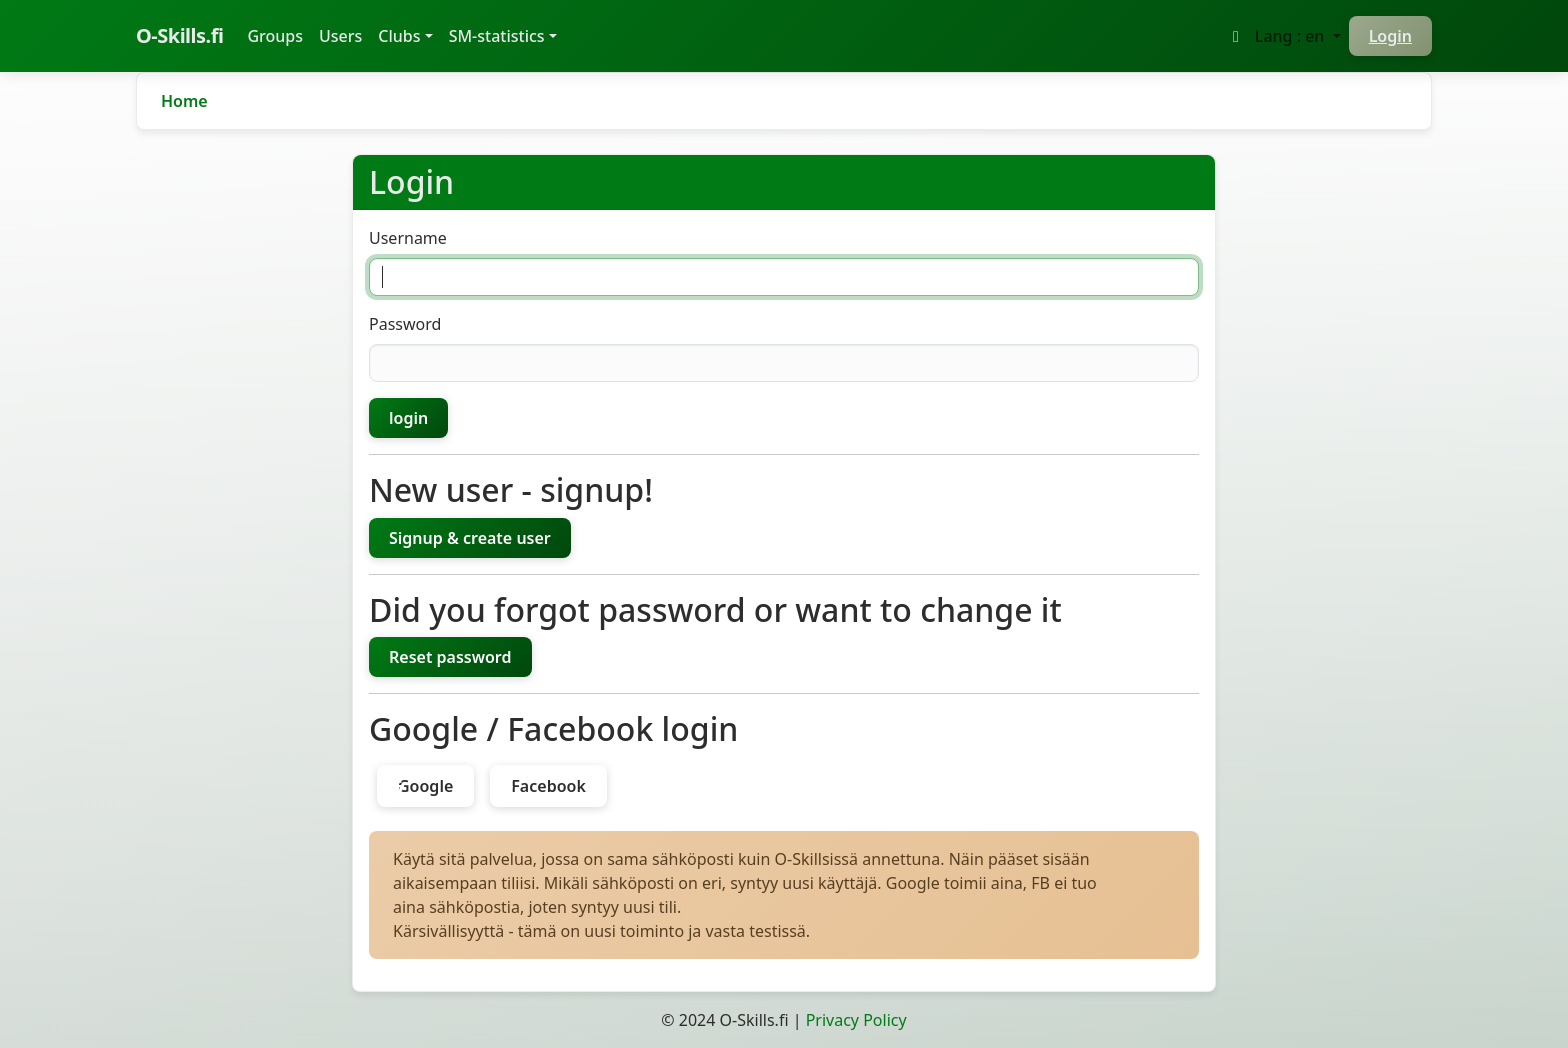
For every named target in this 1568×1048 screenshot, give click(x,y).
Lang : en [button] (1292, 36)
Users (340, 36)
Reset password (450, 657)
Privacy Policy (856, 1020)
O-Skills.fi (179, 35)
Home (184, 101)
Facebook (548, 786)
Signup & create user (470, 538)
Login (1390, 36)
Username (408, 238)
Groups (279, 35)
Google (425, 786)
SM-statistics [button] (497, 36)
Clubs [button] (399, 36)
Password (405, 324)
